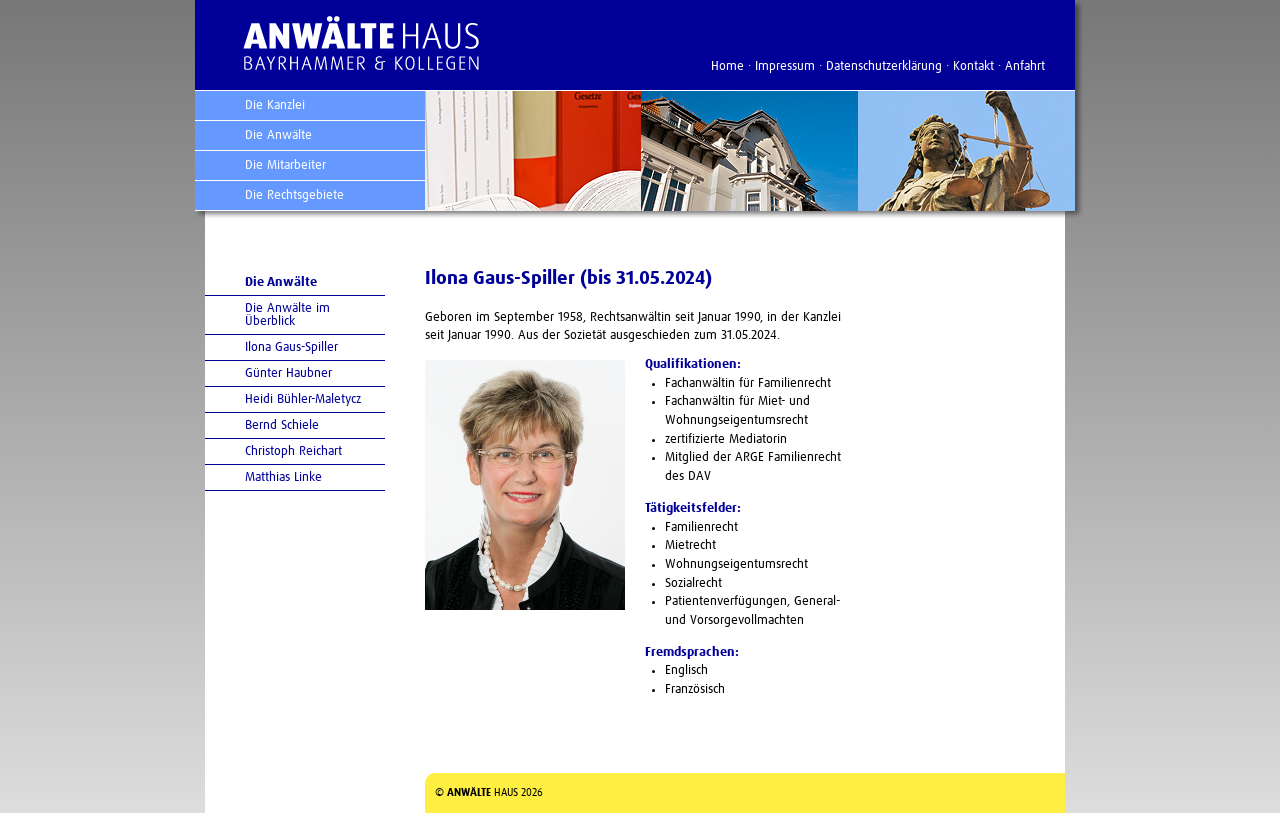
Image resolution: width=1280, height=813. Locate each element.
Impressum (785, 66)
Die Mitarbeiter (285, 165)
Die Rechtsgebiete (294, 195)
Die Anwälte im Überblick (287, 315)
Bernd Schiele (282, 425)
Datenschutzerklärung (884, 66)
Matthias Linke (283, 477)
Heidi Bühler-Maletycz (303, 399)
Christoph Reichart (293, 451)
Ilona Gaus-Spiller (291, 347)
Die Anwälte (278, 135)
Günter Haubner (288, 373)
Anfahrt (1025, 66)
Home (727, 66)
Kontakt (973, 66)
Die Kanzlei (275, 105)
